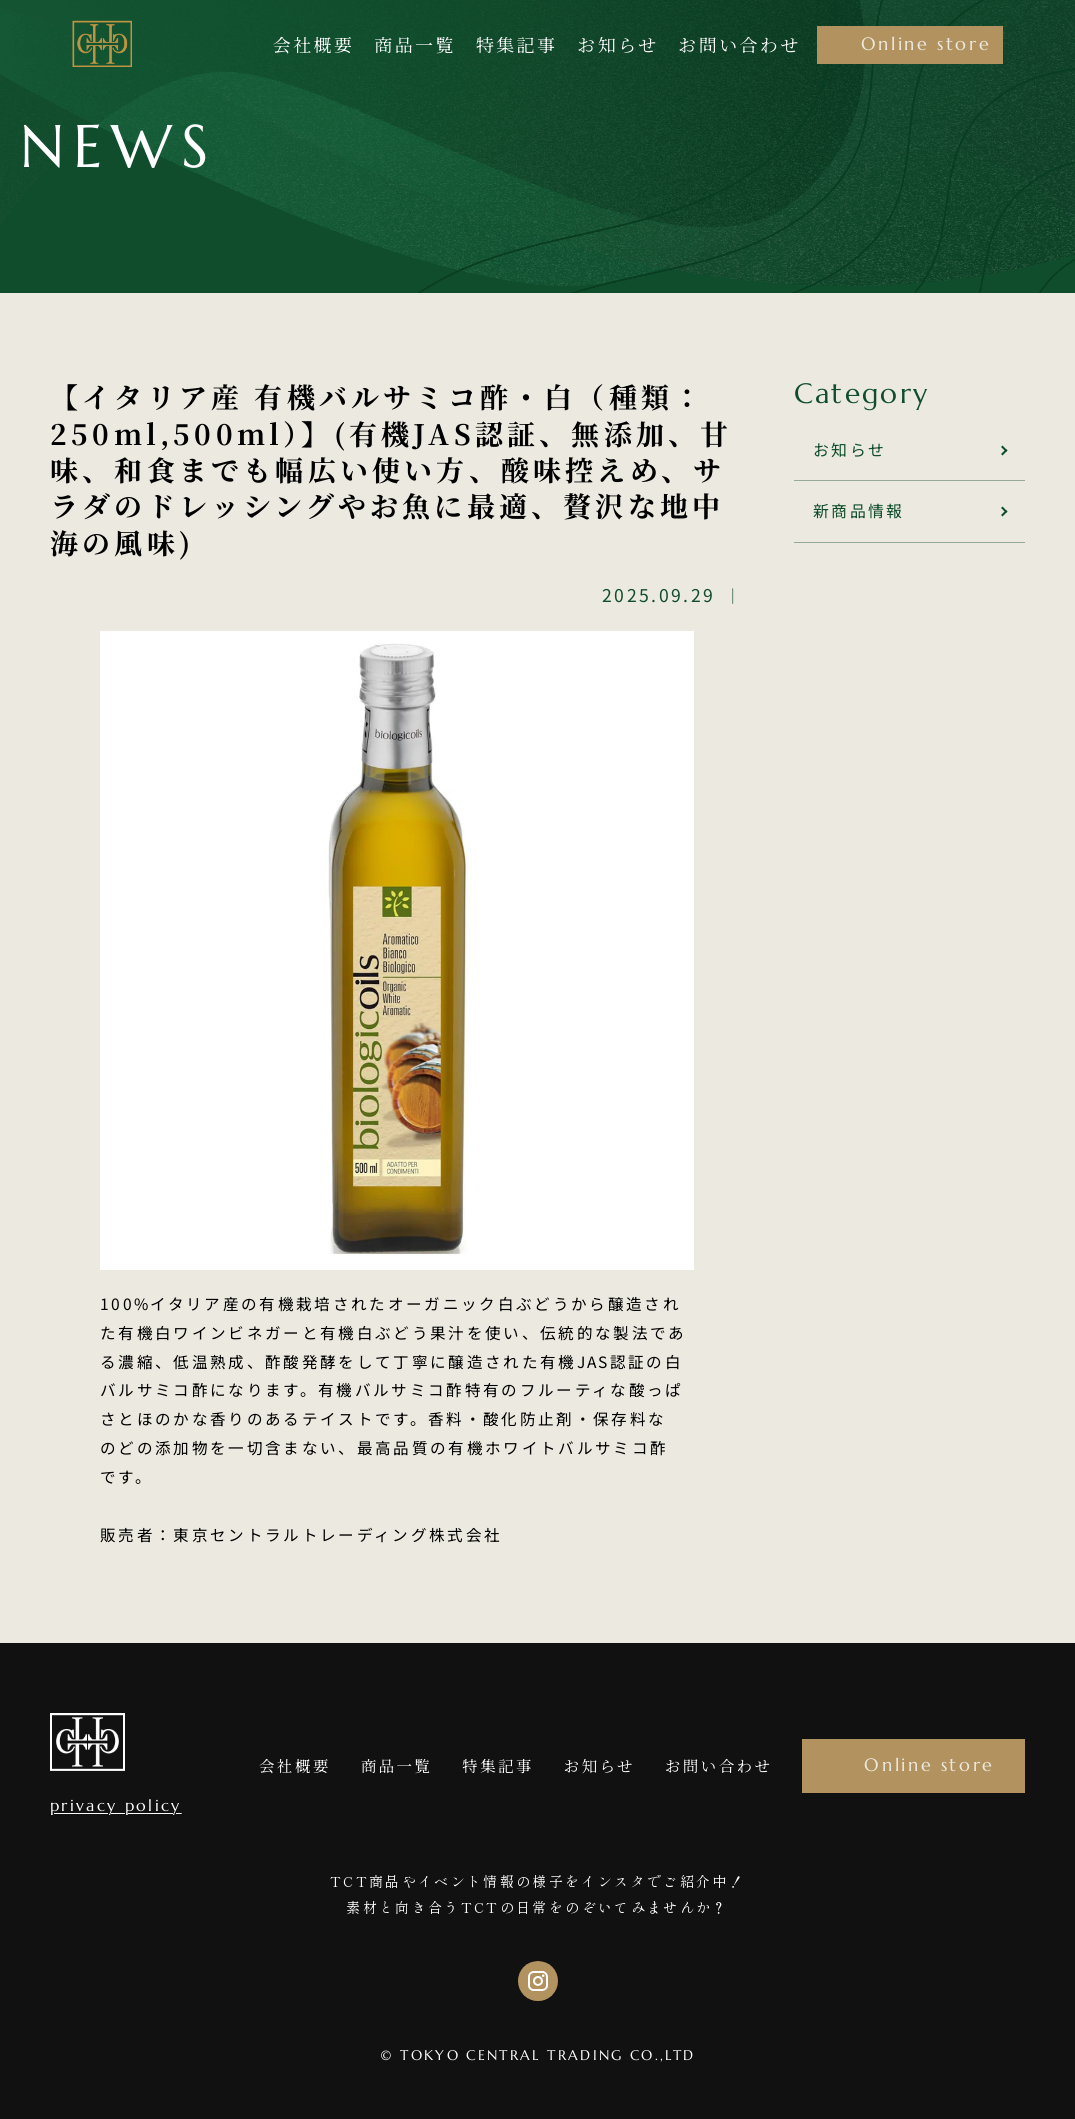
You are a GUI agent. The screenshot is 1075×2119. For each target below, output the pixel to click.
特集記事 (498, 1765)
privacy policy (116, 1805)
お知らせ (848, 449)
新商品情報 (858, 509)
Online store (929, 1765)
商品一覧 (397, 1765)
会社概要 (295, 1765)
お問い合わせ (718, 1765)
